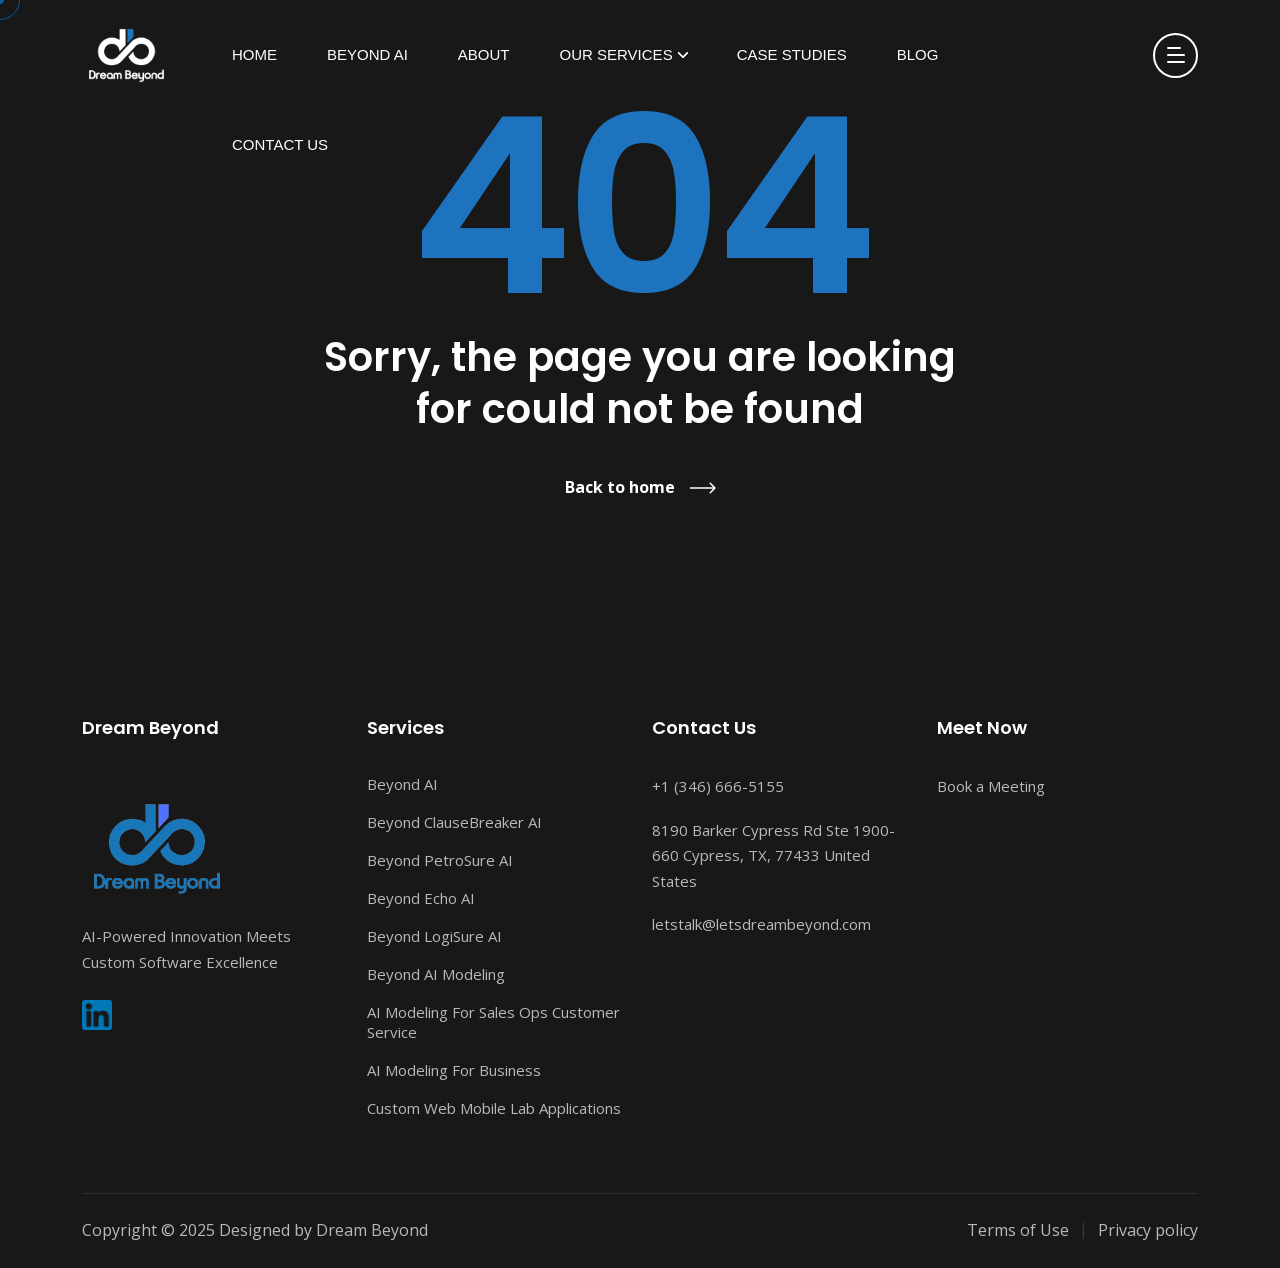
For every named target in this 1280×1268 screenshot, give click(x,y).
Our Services (616, 54)
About (484, 54)
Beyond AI (367, 54)
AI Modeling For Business (454, 1070)
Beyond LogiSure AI (434, 936)
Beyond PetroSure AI (440, 860)
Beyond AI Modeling (436, 974)
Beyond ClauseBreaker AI (454, 822)
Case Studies (792, 54)
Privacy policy (1148, 1230)
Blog (918, 54)
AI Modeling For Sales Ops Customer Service (493, 1022)
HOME (254, 54)
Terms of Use (1018, 1230)
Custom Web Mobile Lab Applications (494, 1108)
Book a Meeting (991, 786)
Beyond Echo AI (421, 898)
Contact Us (280, 144)
